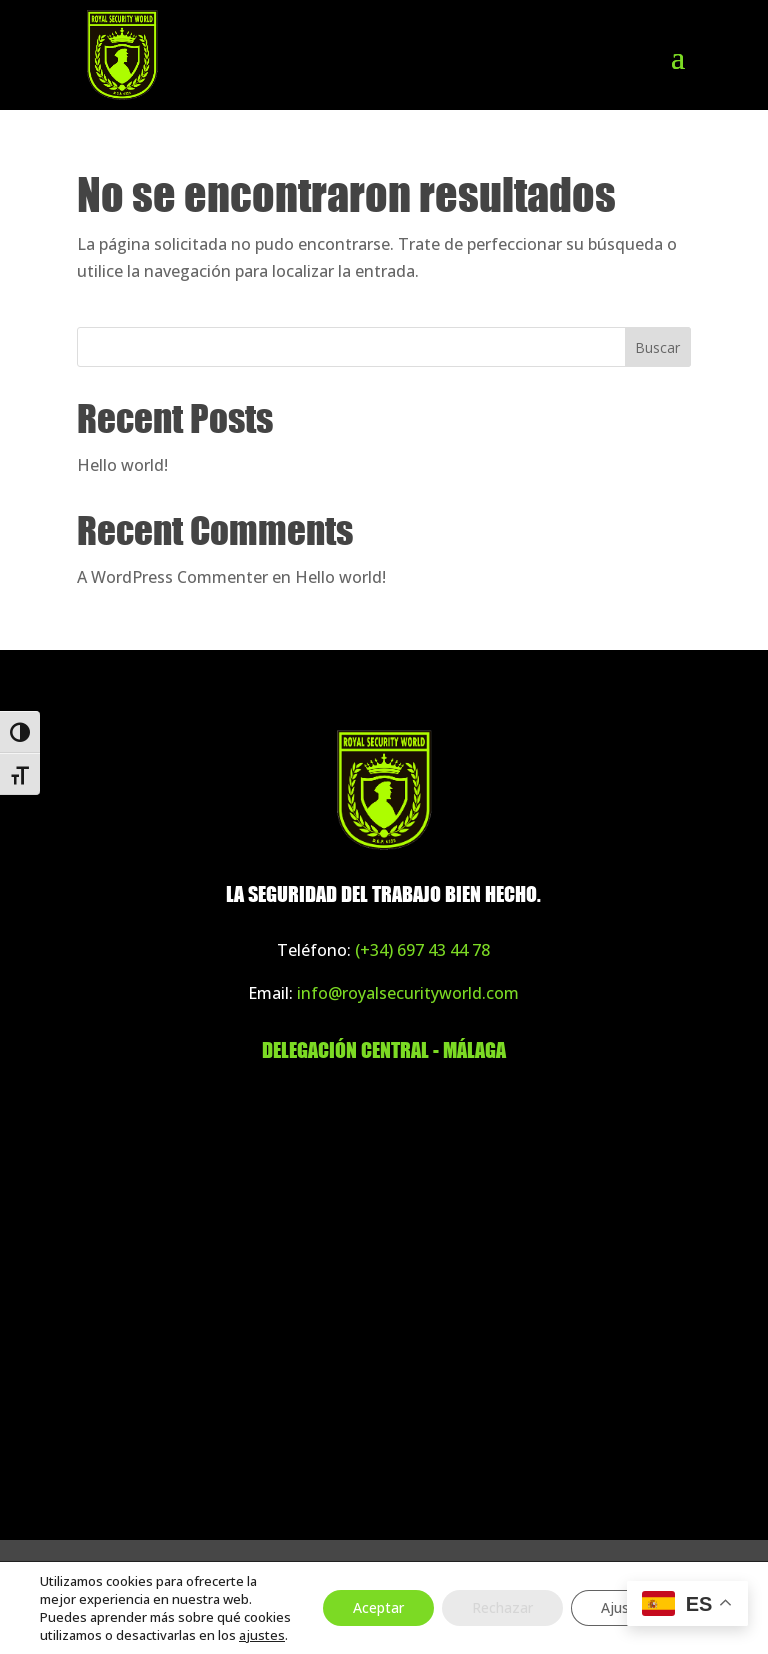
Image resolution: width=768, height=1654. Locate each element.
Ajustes (625, 1607)
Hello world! (122, 465)
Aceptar (378, 1607)
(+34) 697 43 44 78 (422, 950)
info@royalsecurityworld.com (408, 993)
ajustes (262, 1635)
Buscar (657, 347)
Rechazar (502, 1607)
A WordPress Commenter (172, 577)
